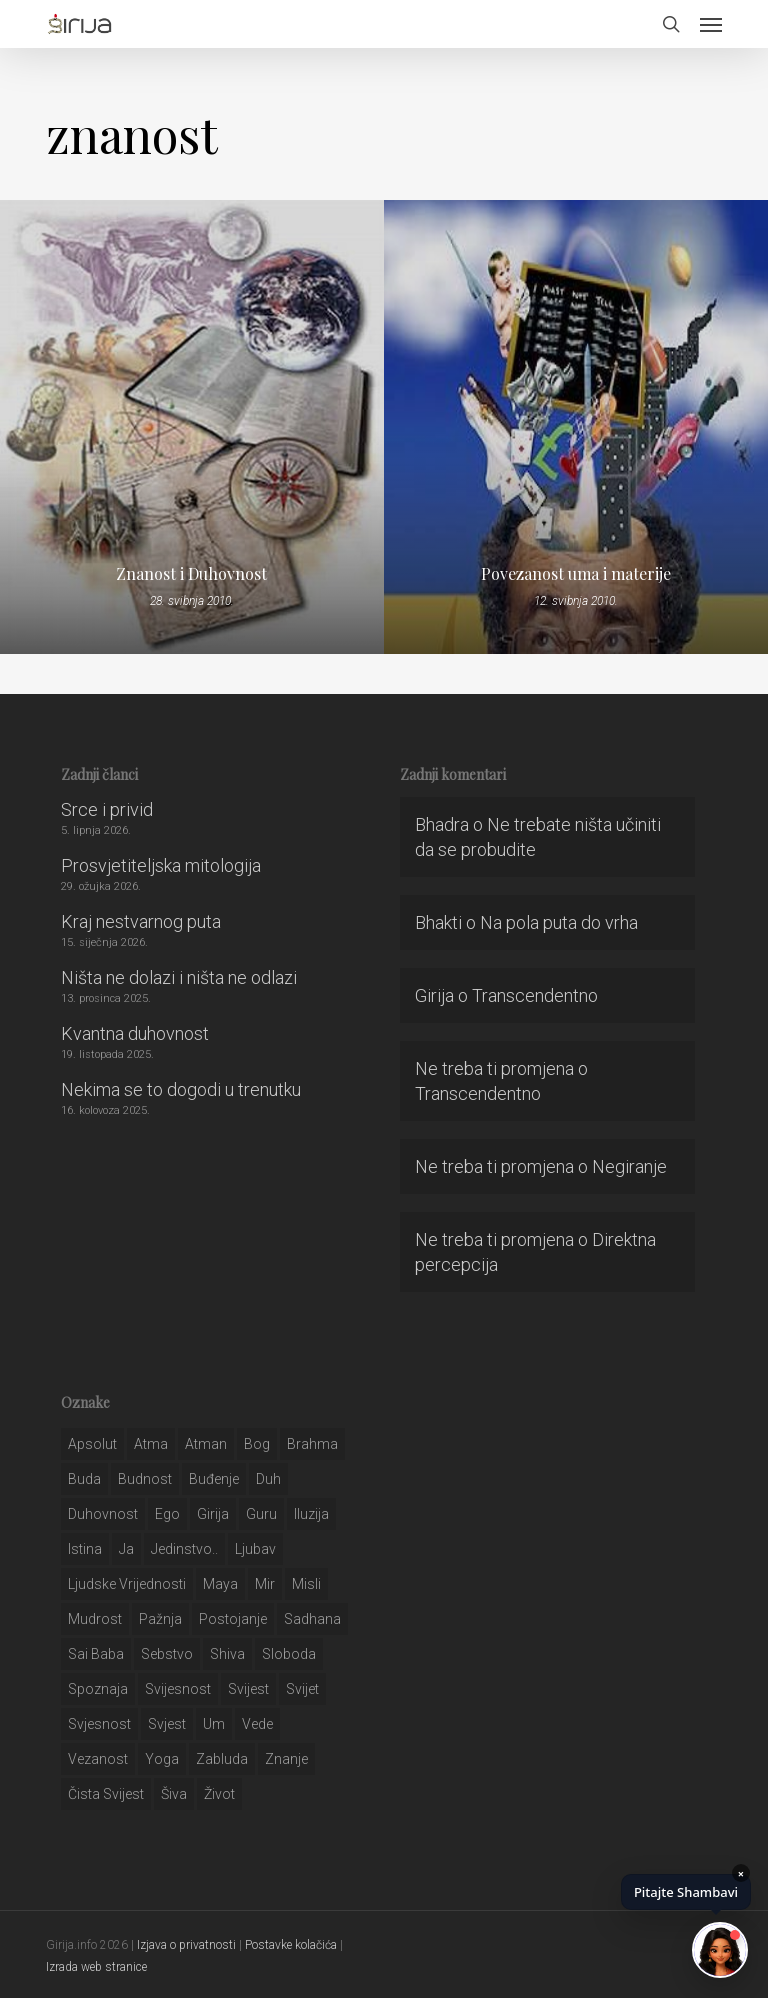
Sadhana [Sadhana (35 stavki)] (312, 1619)
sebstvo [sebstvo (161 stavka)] (167, 1654)
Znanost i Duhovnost (191, 574)
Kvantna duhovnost (135, 1033)
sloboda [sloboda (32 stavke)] (289, 1654)
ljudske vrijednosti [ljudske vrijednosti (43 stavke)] (127, 1584)
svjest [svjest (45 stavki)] (167, 1724)
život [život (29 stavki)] (219, 1794)
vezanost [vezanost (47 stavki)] (98, 1759)
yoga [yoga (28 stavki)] (162, 1759)
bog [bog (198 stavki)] (257, 1444)
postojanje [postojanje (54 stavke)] (233, 1619)
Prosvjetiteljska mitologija (161, 865)
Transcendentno (535, 995)
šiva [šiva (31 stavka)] (174, 1794)
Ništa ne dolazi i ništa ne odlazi (179, 977)
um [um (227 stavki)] (214, 1724)
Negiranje (629, 1166)
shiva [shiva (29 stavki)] (227, 1654)
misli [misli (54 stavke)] (306, 1584)
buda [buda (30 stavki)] (84, 1479)
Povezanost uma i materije (576, 574)
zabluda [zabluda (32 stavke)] (222, 1759)
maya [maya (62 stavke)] (220, 1584)
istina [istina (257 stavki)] (85, 1549)
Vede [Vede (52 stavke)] (257, 1724)
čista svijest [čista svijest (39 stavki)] (106, 1794)
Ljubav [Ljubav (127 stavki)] (255, 1549)
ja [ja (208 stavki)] (126, 1549)
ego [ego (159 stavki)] (167, 1514)
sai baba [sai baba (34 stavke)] (96, 1654)
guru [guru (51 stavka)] (261, 1514)
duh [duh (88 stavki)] (268, 1479)
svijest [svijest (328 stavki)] (248, 1689)
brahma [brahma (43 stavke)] (312, 1444)
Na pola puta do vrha (559, 922)
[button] (711, 24)
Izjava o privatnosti (186, 1945)
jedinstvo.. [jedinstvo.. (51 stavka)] (184, 1549)
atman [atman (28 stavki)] (206, 1444)
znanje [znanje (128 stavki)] (286, 1759)
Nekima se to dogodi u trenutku (181, 1089)
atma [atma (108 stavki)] (151, 1444)
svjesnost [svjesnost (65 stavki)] (99, 1724)
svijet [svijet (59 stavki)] (302, 1689)
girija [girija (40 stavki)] (213, 1514)
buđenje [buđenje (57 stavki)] (214, 1479)
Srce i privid (107, 809)
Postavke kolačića (291, 1945)
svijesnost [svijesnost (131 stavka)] (178, 1689)
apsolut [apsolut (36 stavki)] (92, 1444)
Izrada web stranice (96, 1967)
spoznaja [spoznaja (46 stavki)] (98, 1689)
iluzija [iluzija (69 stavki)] (311, 1514)
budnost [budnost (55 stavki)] (145, 1479)
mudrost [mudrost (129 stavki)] (95, 1619)
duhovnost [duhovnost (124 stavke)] (103, 1514)
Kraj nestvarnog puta (141, 921)
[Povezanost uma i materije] (576, 427)
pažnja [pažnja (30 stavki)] (160, 1619)
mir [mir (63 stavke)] (265, 1584)
